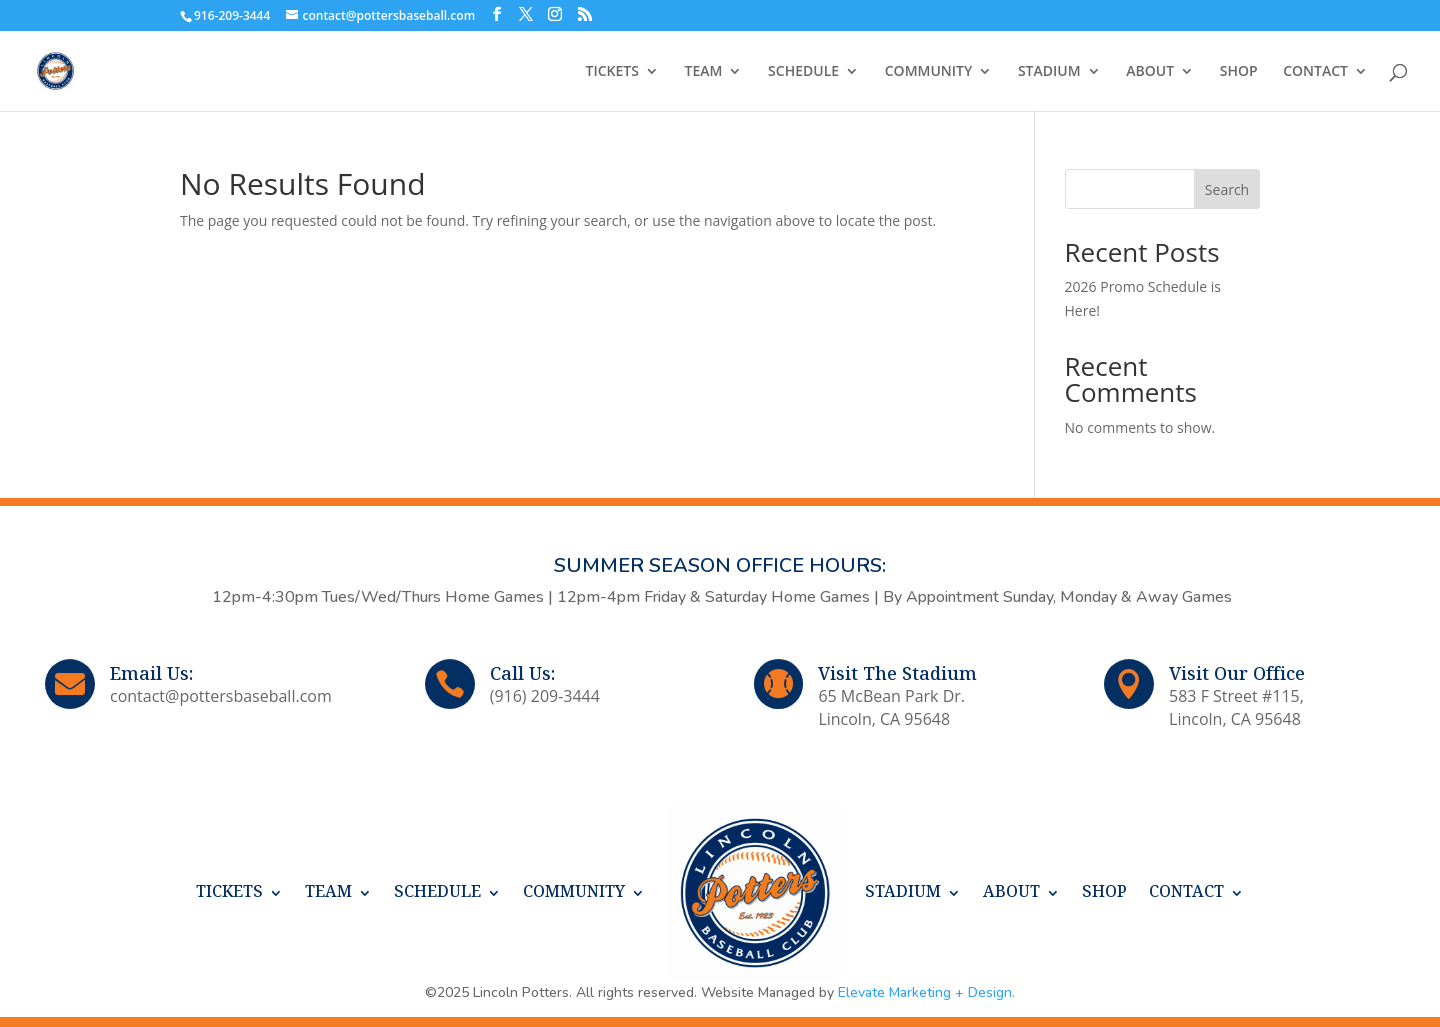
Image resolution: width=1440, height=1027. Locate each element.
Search (1227, 189)
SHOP (1239, 72)
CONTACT (1315, 72)
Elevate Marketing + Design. (926, 992)
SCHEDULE (803, 72)
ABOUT (1150, 72)
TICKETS (612, 72)
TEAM (704, 72)
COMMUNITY (929, 72)
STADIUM (1049, 72)
